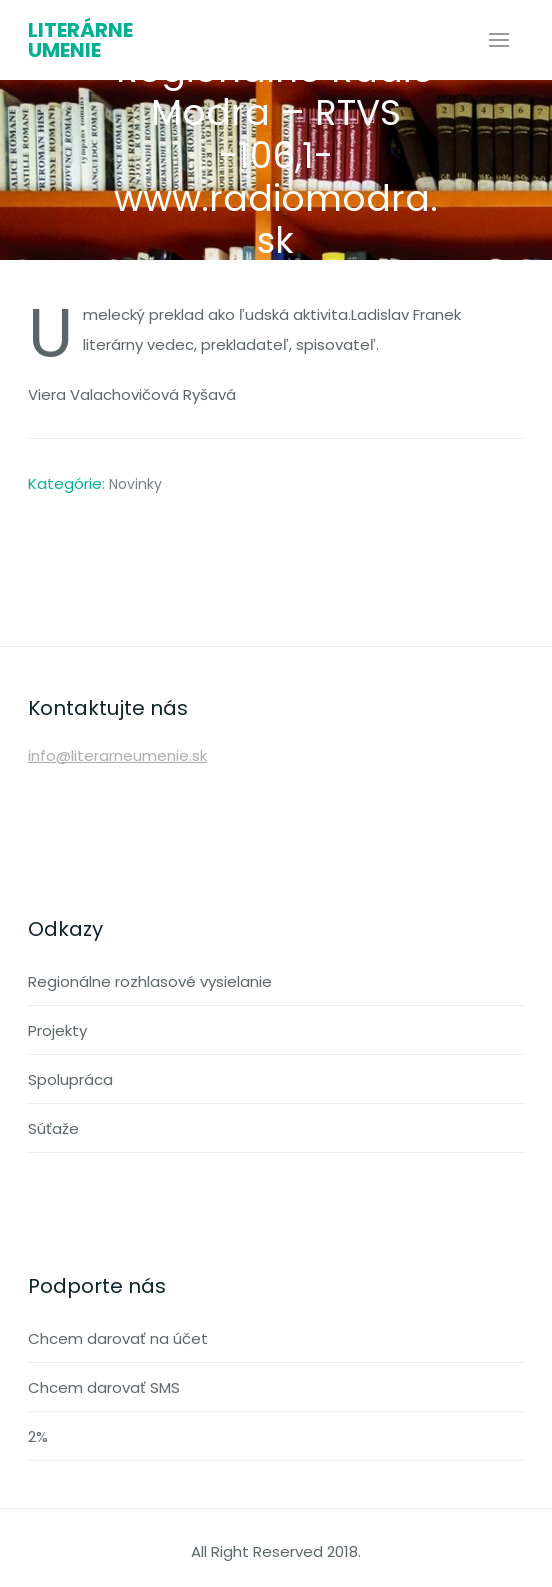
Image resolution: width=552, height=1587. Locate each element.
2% (38, 1436)
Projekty (57, 1030)
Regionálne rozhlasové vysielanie (150, 981)
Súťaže (53, 1128)
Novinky (135, 484)
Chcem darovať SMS (104, 1387)
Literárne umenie (80, 40)
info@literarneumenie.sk (117, 755)
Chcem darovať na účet (118, 1338)
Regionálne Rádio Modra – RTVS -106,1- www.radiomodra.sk (276, 155)
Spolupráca (70, 1079)
